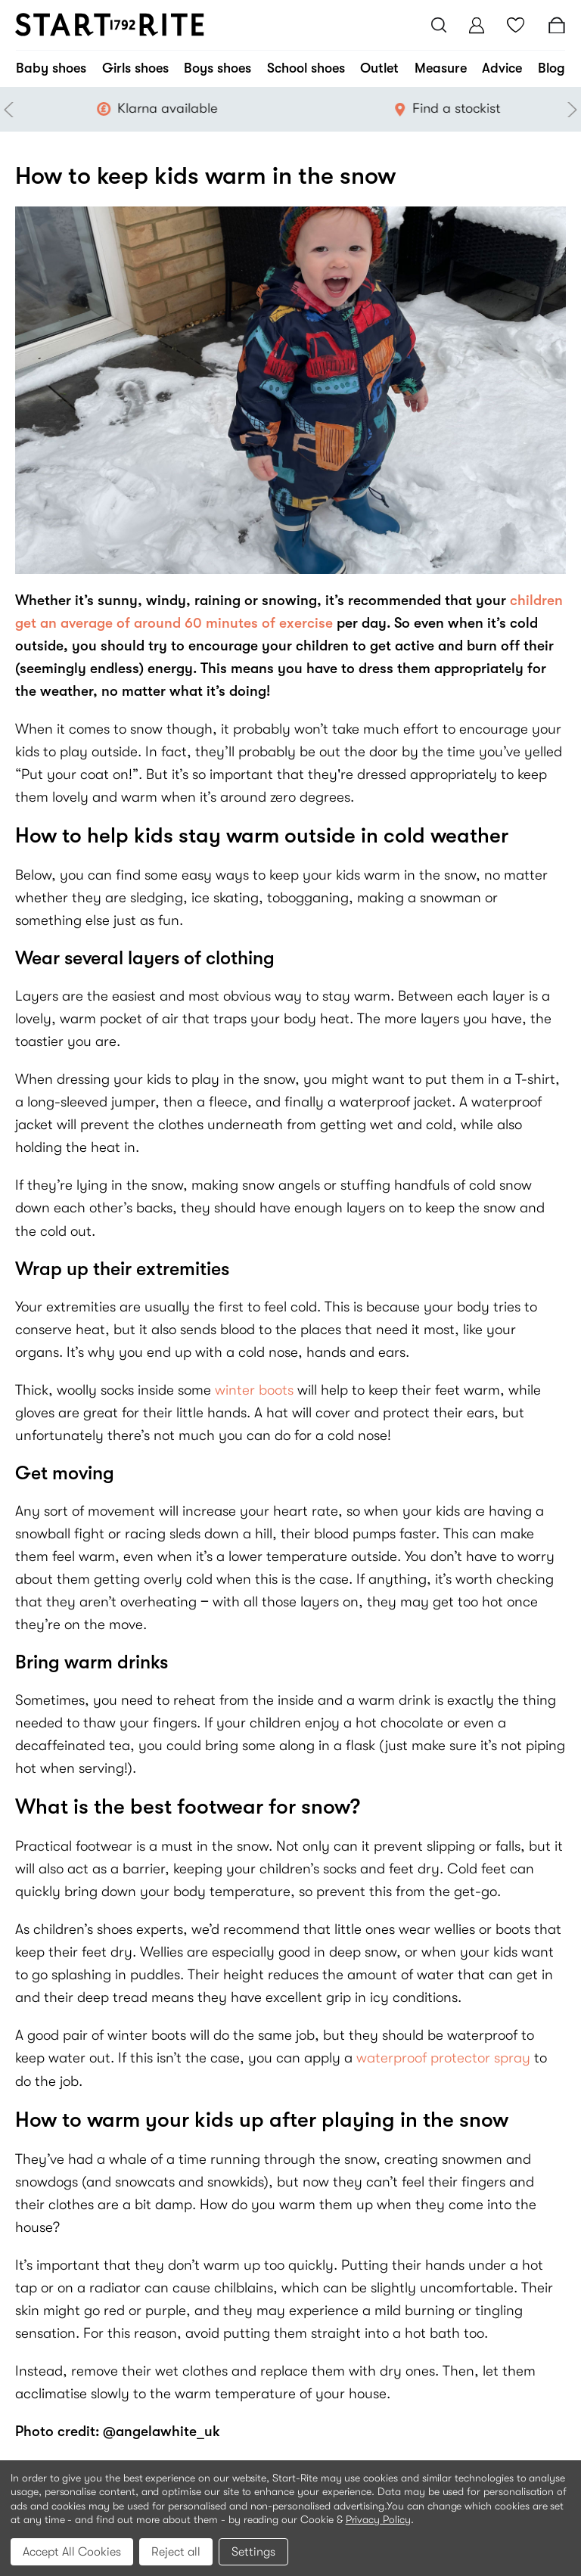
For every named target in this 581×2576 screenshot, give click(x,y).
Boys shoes (217, 68)
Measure (441, 68)
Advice (502, 68)
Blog (551, 68)
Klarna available (197, 108)
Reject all (175, 2552)
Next (569, 109)
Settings (253, 2552)
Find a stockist (486, 108)
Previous (11, 109)
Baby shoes (51, 68)
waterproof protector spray (445, 2058)
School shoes (306, 68)
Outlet (379, 68)
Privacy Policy (378, 2519)
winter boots (256, 1390)
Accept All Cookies (72, 2552)
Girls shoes (135, 68)
